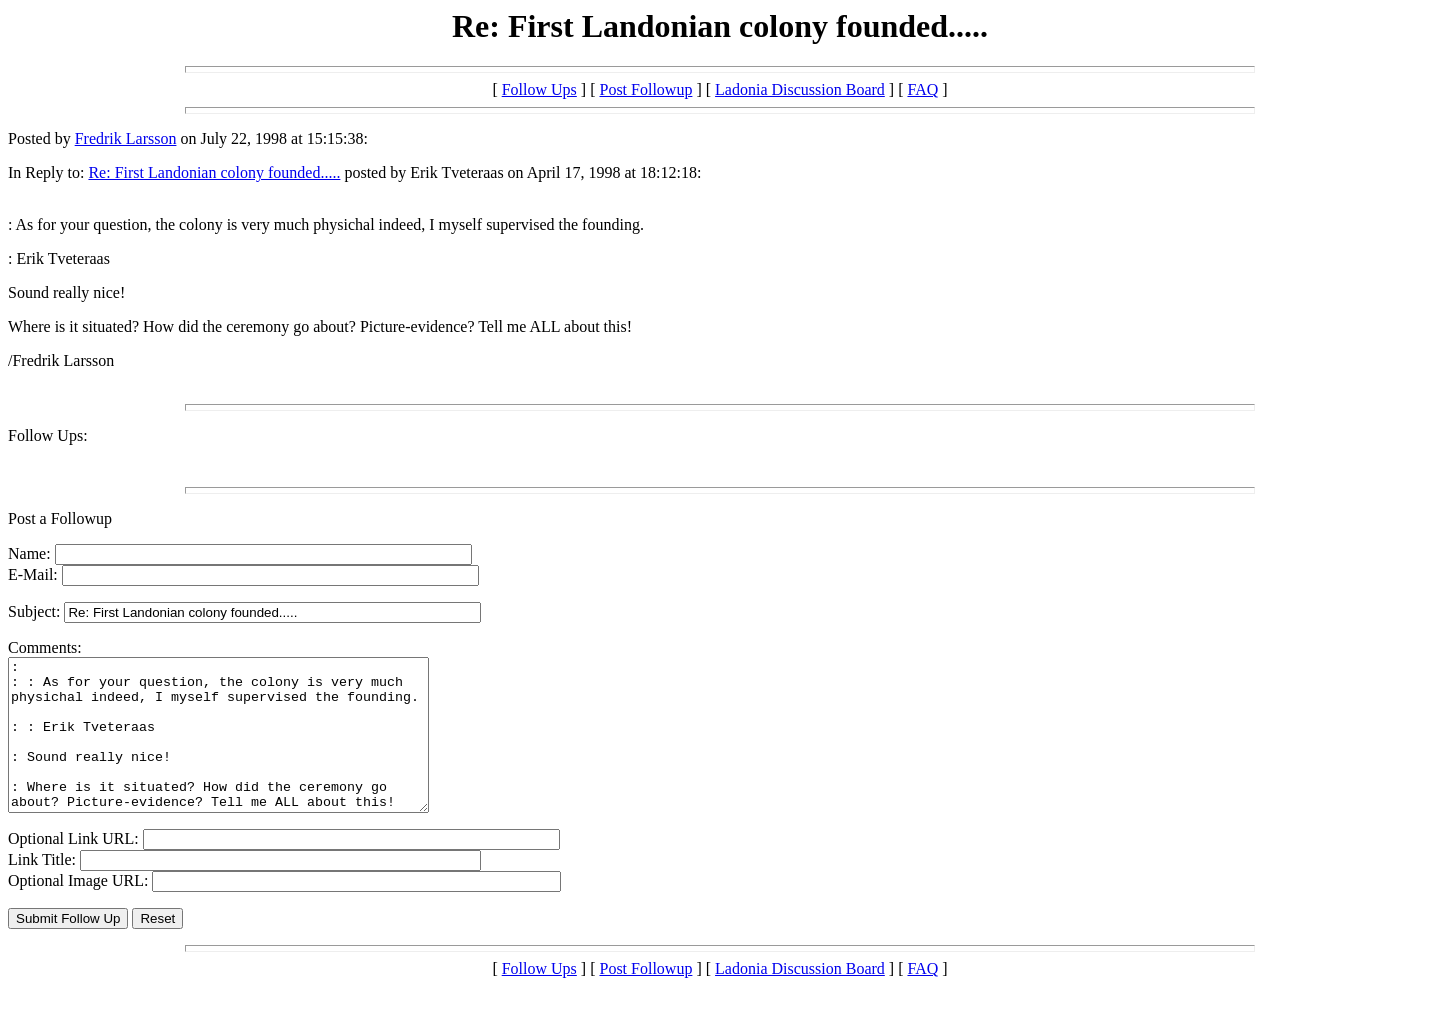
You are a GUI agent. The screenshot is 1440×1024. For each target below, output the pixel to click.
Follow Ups (539, 89)
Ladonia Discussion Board (800, 89)
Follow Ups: (48, 435)
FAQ (922, 89)
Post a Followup (60, 518)
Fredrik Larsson (126, 138)
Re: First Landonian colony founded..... (214, 172)
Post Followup (645, 89)
